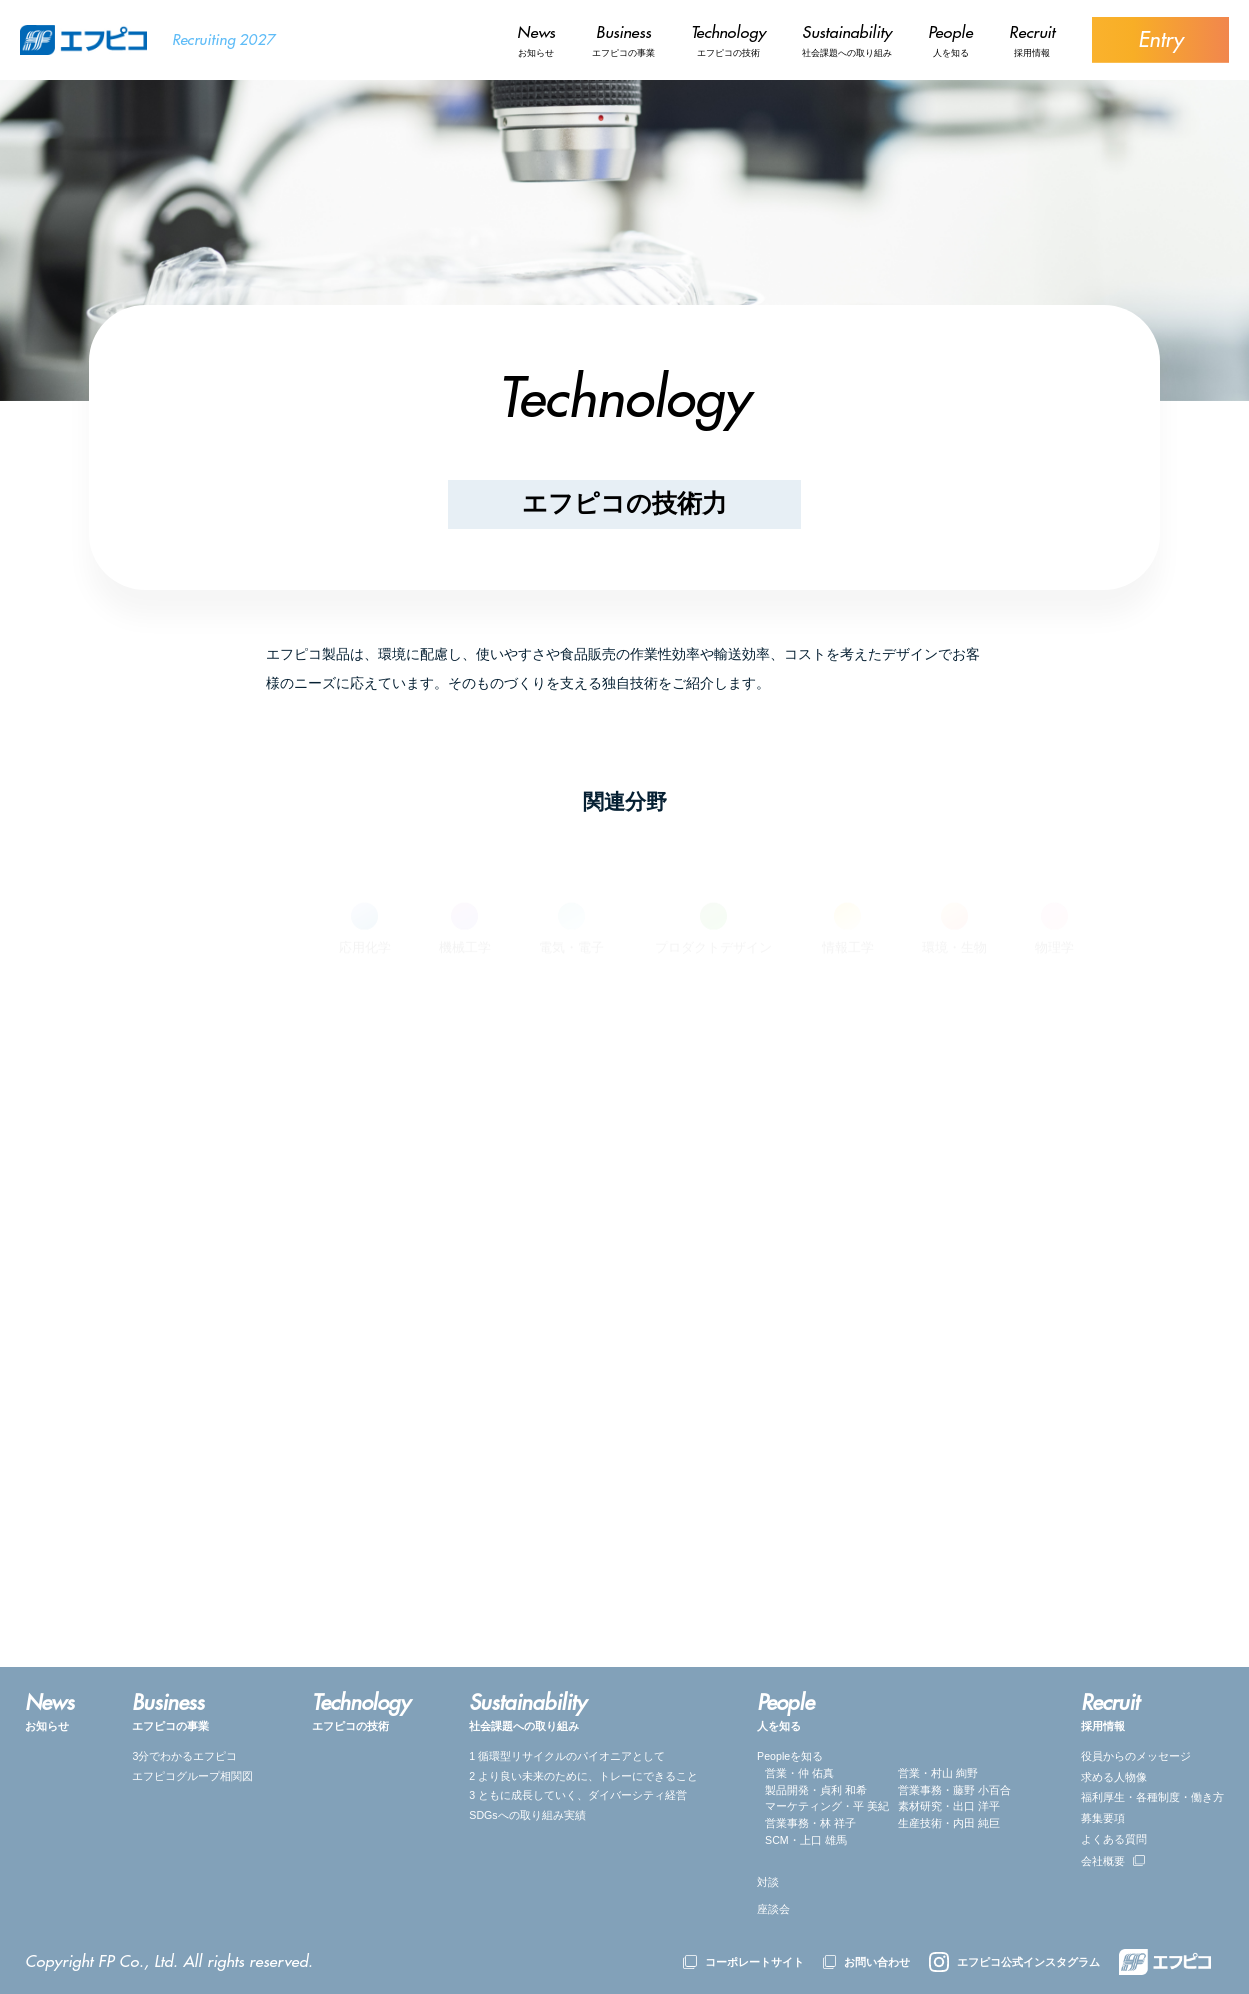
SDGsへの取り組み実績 (527, 1815)
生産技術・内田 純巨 (949, 1823)
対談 (768, 1882)
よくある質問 (1114, 1839)
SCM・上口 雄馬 (806, 1840)
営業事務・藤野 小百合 (954, 1790)
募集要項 (1103, 1818)
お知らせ (536, 40)
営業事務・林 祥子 (810, 1823)
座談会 (773, 1909)
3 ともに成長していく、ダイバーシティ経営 (578, 1795)
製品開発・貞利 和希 (816, 1790)
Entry (1160, 39)
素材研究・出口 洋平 (949, 1806)
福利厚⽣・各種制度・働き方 (1152, 1797)
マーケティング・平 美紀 (827, 1806)
